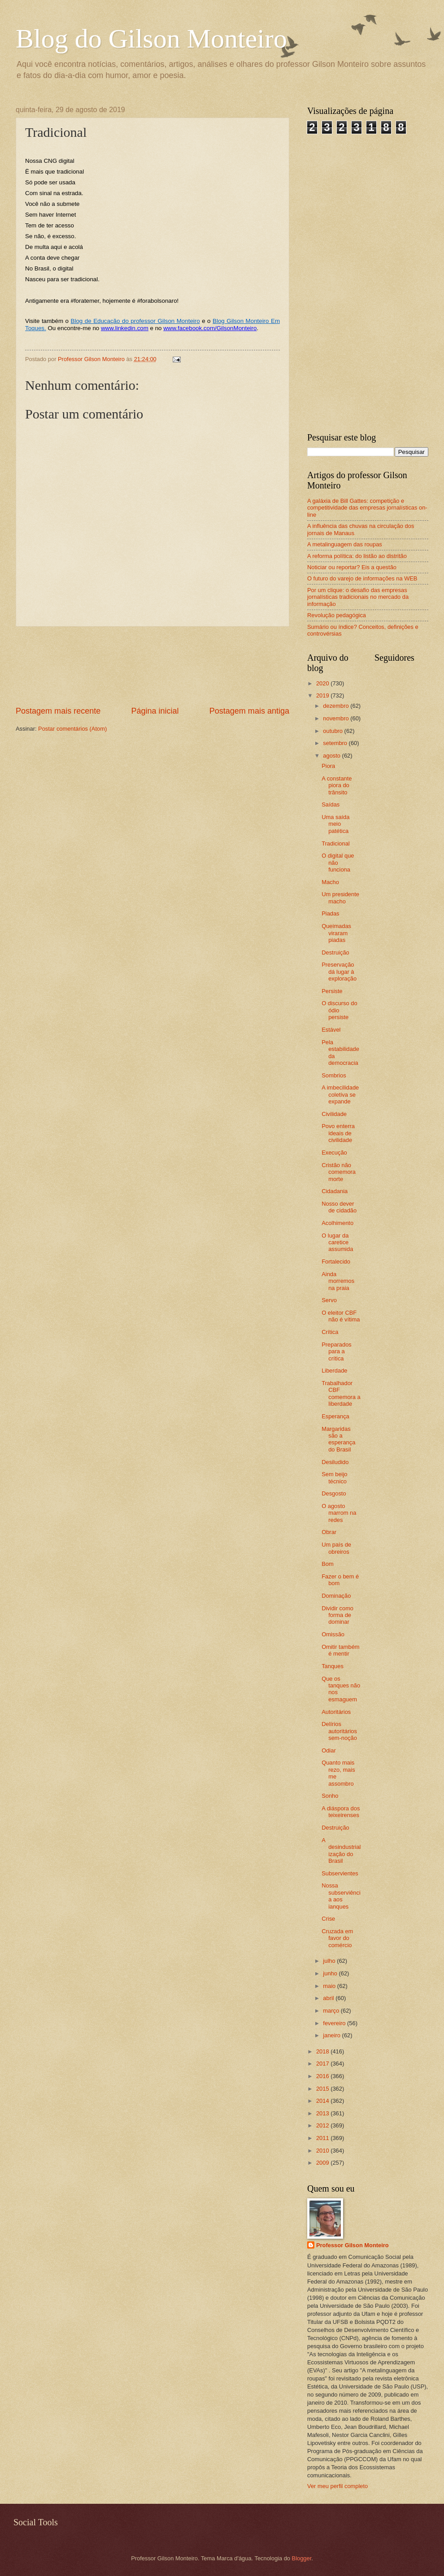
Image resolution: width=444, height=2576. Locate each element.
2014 (323, 2100)
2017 (323, 2063)
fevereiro (335, 2023)
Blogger (302, 2558)
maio (330, 1986)
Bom (327, 1563)
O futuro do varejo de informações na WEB (362, 578)
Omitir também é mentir (340, 1650)
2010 (323, 2150)
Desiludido (335, 1462)
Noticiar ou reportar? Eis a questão (351, 567)
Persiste (332, 991)
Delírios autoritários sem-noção (339, 1731)
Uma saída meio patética (335, 824)
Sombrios (334, 1075)
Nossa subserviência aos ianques (341, 1895)
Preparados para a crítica (337, 1351)
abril (329, 1998)
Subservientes (340, 1873)
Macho (330, 882)
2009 (323, 2162)
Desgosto (334, 1493)
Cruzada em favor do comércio (337, 1938)
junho (331, 1973)
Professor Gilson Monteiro (352, 2245)
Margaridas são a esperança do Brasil (338, 1439)
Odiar (328, 1750)
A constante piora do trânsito (337, 785)
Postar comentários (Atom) (72, 728)
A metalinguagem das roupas (344, 544)
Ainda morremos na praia (338, 1281)
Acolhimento (337, 1223)
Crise (328, 1918)
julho (330, 1960)
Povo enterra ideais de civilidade (338, 1133)
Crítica (330, 1332)
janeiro (332, 2035)
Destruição (335, 952)
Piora (328, 766)
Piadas (330, 913)
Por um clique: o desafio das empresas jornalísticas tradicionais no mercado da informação (358, 597)
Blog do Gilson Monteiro (151, 38)
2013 (323, 2113)
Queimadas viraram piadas (336, 933)
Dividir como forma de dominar (337, 1615)
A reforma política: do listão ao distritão (357, 556)
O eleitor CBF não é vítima (341, 1316)
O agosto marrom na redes (339, 1513)
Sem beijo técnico (334, 1477)
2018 (323, 2051)
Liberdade (334, 1370)
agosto (332, 755)
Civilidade (334, 1114)
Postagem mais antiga (249, 710)
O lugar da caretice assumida (337, 1242)
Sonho (330, 1795)
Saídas (331, 804)
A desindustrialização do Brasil (341, 1850)
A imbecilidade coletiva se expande (340, 1094)
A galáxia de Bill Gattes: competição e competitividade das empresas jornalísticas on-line (367, 507)
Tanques (333, 1666)
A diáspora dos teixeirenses (341, 1811)
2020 (323, 683)
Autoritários (336, 1712)
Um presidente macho (340, 897)
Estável (331, 1029)
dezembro (336, 705)
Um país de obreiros (336, 1548)
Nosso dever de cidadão (339, 1207)
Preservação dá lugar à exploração (339, 971)
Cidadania (335, 1191)
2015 (323, 2088)
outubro (333, 731)
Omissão (333, 1634)
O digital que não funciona (338, 862)
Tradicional (336, 843)
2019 (323, 695)
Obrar (329, 1532)
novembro (336, 718)
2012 (323, 2125)
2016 (323, 2076)
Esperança (335, 1416)
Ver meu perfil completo (337, 2486)
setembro (335, 743)
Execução (334, 1152)
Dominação (336, 1595)
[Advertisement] (153, 666)
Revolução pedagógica (336, 615)
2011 (323, 2138)
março (331, 2010)
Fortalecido (336, 1261)
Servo (329, 1300)
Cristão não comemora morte (339, 1172)
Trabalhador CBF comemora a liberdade (341, 1393)
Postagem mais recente (58, 710)
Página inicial (154, 710)
